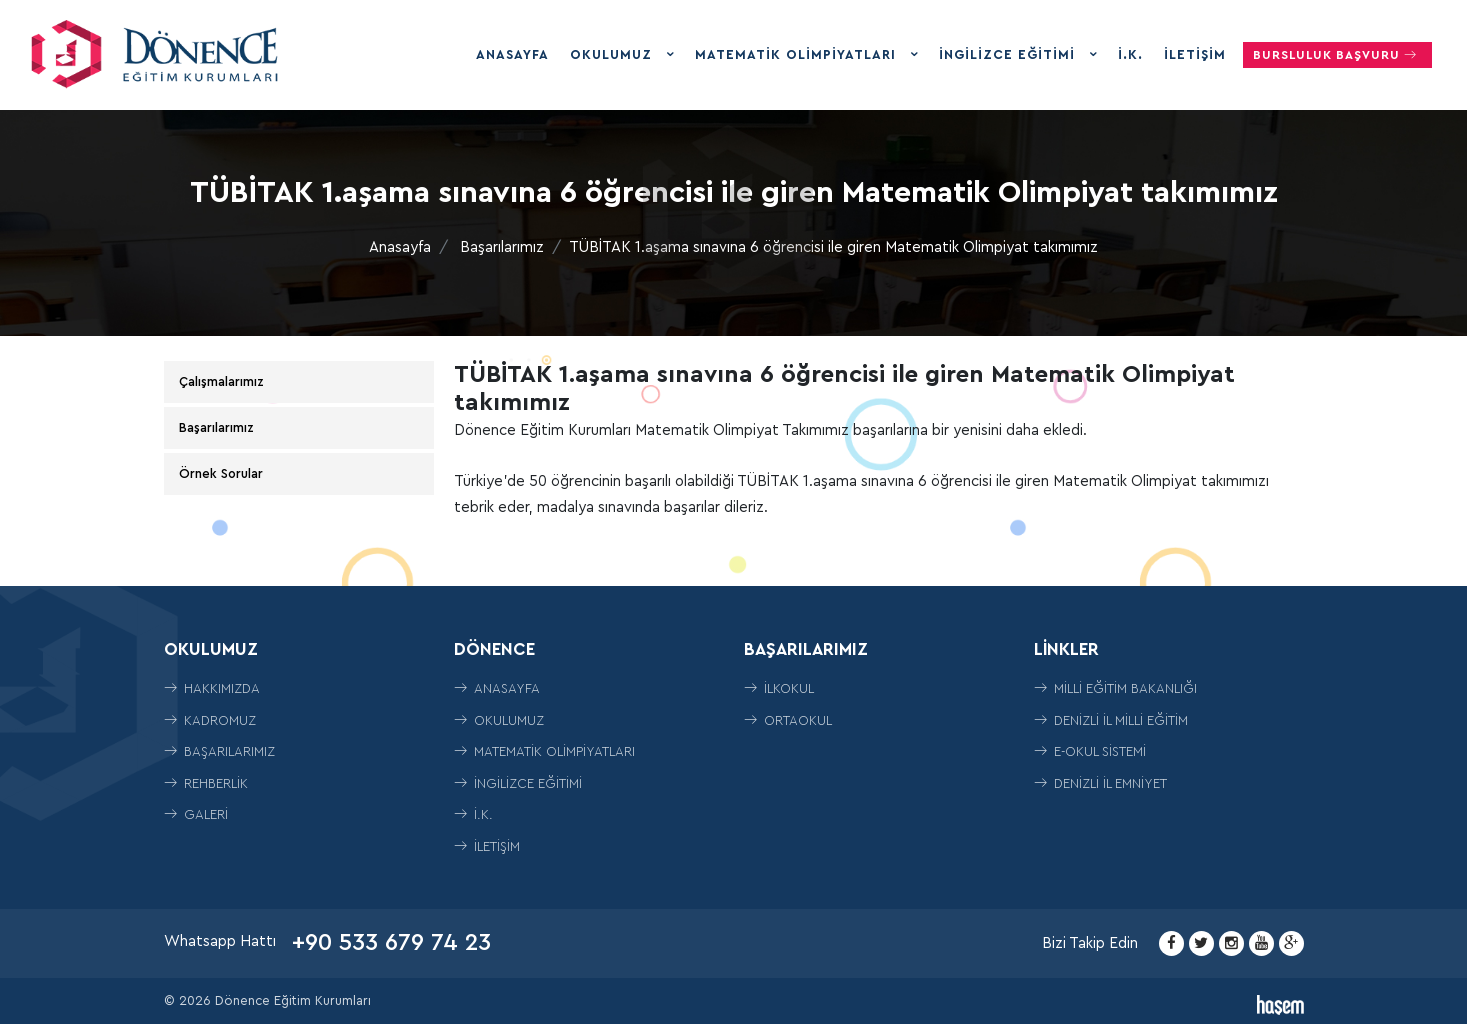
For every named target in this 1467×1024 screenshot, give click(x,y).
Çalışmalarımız (221, 381)
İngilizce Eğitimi (1009, 54)
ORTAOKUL (788, 720)
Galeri (196, 814)
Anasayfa (512, 54)
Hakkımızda (212, 688)
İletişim (1195, 54)
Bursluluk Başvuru (1337, 54)
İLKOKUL (779, 688)
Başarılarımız (502, 247)
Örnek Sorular (221, 473)
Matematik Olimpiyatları (798, 54)
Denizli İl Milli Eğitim (1111, 720)
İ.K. (1130, 54)
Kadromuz (210, 720)
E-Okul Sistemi (1090, 751)
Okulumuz (613, 54)
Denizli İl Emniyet (1100, 783)
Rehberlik (206, 783)
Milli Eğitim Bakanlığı (1115, 688)
